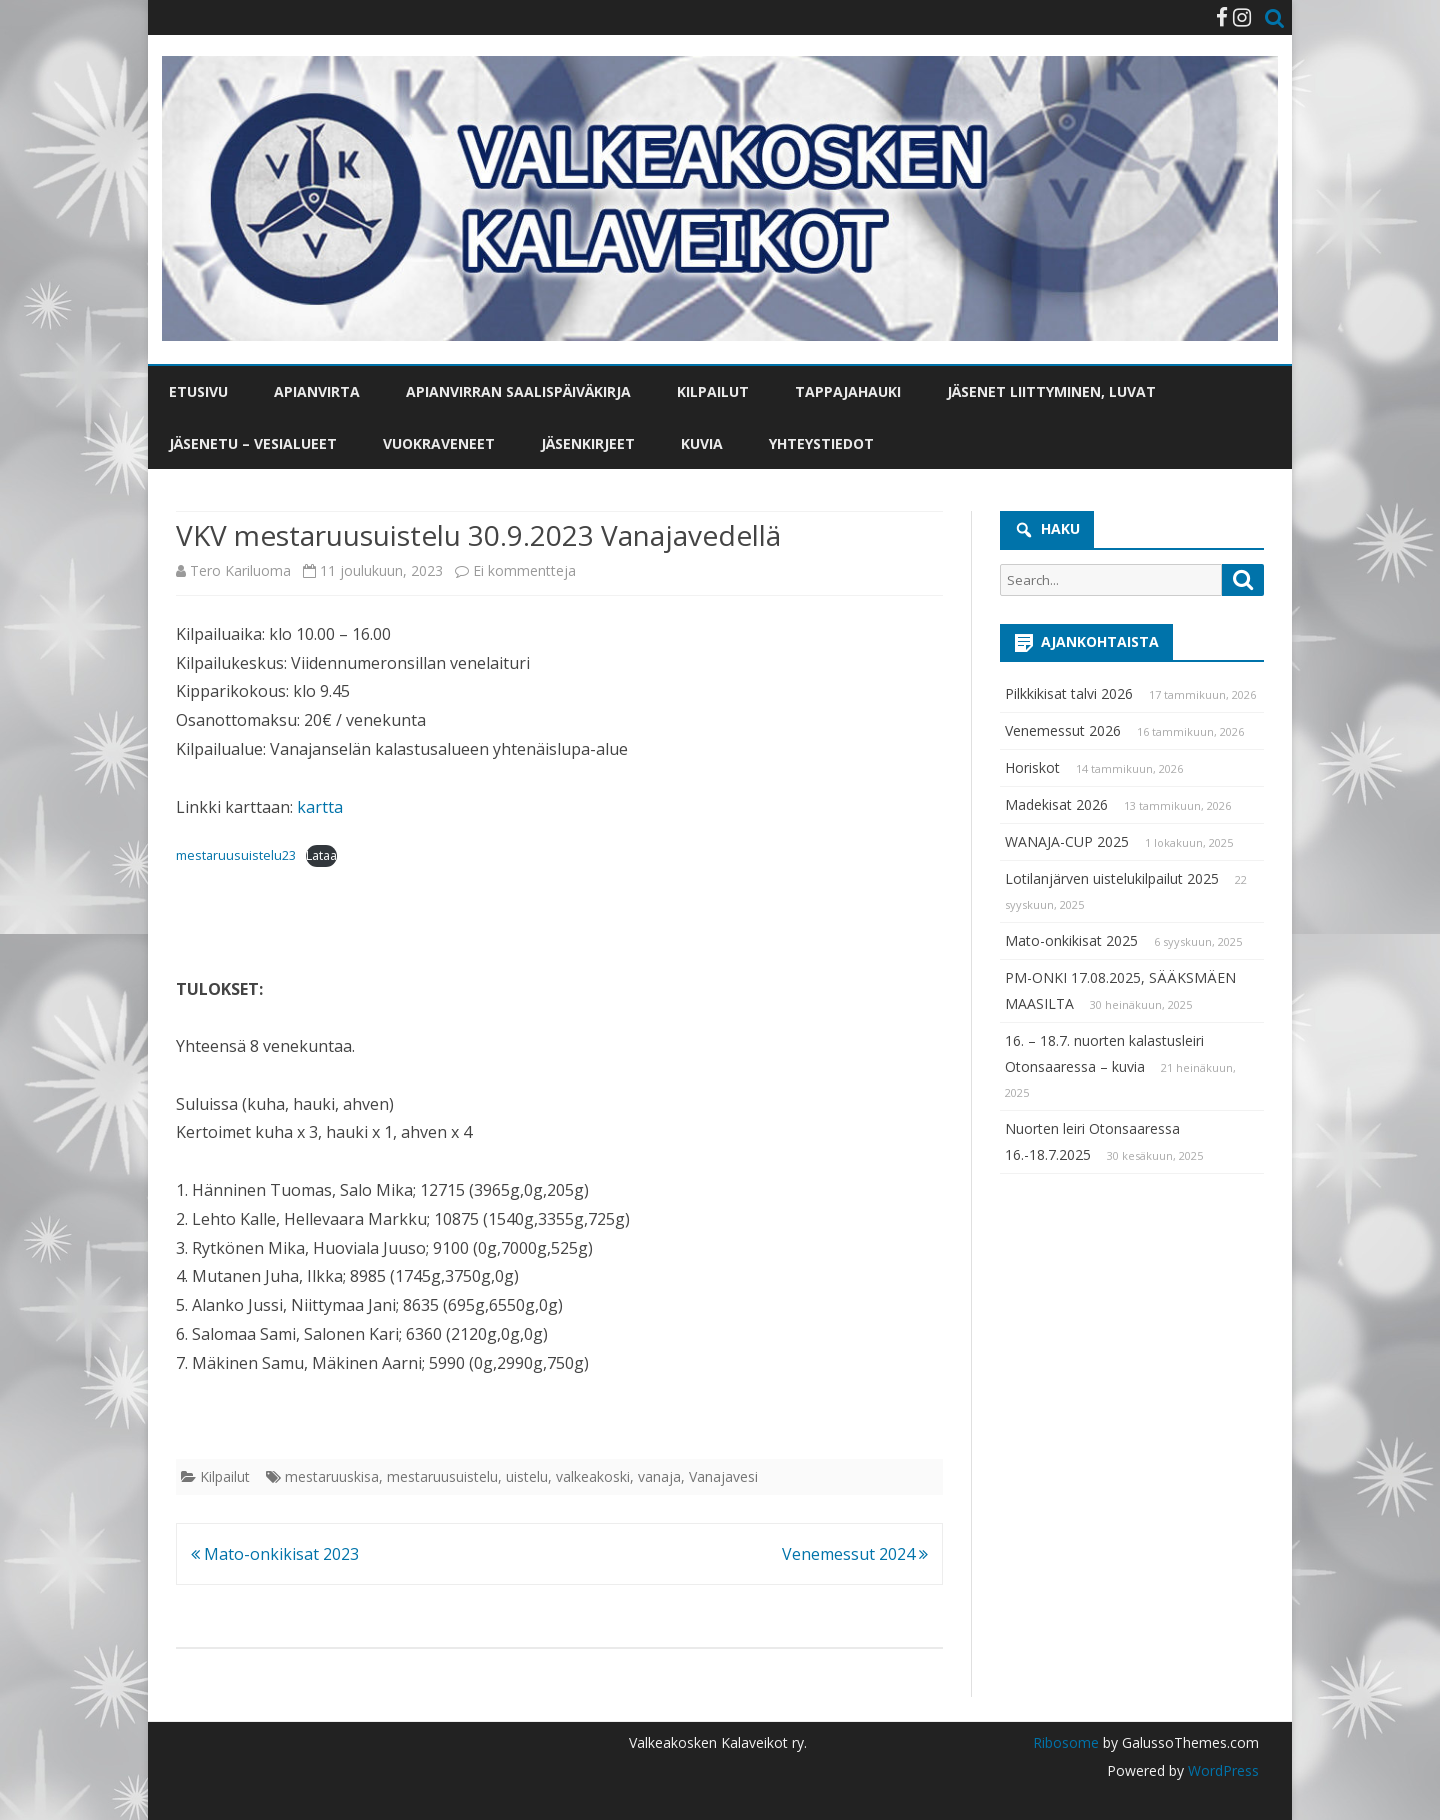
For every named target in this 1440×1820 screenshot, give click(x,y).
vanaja (659, 1476)
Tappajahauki (848, 391)
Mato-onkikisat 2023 (275, 1554)
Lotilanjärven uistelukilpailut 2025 (1112, 878)
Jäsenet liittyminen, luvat (1051, 391)
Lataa (321, 855)
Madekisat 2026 (1056, 804)
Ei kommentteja (524, 570)
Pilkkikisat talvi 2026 (1069, 693)
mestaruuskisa (332, 1476)
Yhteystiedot (821, 443)
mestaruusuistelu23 (236, 855)
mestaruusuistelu (442, 1476)
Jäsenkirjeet (588, 443)
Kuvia (702, 443)
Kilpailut (713, 391)
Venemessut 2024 (855, 1554)
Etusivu (198, 391)
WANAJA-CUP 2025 (1067, 841)
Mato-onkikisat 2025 (1071, 940)
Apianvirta (317, 391)
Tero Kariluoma (240, 570)
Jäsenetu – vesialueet (253, 443)
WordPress (1221, 1770)
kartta (320, 807)
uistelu (527, 1476)
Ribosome (1066, 1742)
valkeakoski (593, 1476)
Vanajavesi (723, 1476)
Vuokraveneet (439, 443)
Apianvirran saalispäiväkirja (518, 391)
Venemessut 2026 (1063, 730)
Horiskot (1032, 767)
